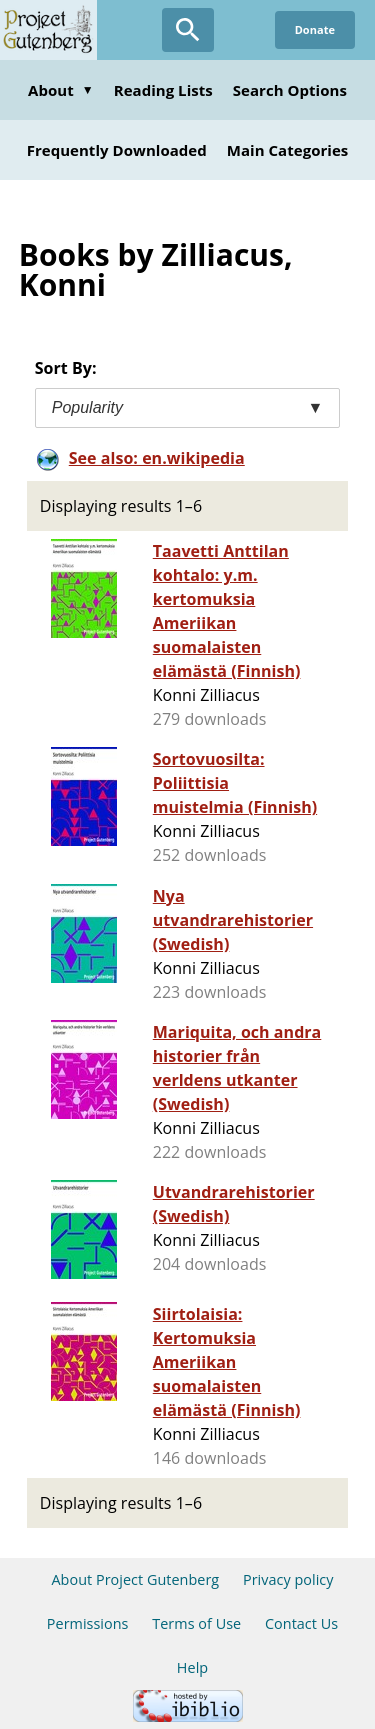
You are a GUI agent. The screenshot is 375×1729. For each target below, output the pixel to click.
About (61, 90)
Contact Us (301, 1623)
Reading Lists (163, 90)
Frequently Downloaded (117, 150)
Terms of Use (196, 1623)
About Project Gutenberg (135, 1579)
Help (192, 1667)
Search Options (290, 90)
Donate (315, 29)
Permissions (88, 1623)
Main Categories (288, 150)
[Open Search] (188, 30)
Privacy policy (288, 1579)
